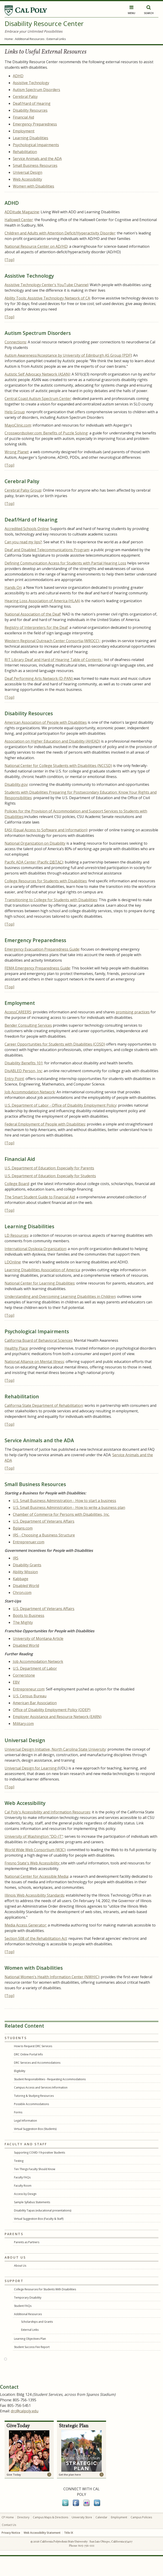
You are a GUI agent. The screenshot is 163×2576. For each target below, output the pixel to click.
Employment (23, 131)
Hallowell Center (19, 219)
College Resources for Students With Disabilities (45, 2289)
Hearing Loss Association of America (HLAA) (42, 600)
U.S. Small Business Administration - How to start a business (64, 1500)
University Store (82, 2537)
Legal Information (25, 2121)
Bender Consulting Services (28, 1025)
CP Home (8, 2537)
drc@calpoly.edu (24, 2430)
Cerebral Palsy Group (23, 490)
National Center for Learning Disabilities (40, 1283)
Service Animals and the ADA (37, 158)
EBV (16, 1682)
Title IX (68, 2552)
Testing (18, 2161)
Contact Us (9, 2545)
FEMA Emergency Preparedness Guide (37, 968)
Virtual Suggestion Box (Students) (35, 2129)
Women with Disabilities (33, 186)
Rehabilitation (25, 151)
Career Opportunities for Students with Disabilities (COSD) (55, 1044)
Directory (23, 2537)
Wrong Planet (16, 451)
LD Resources (16, 1235)
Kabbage (20, 1578)
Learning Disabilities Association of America (42, 1269)
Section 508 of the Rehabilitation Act (36, 1938)
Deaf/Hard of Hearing (32, 103)
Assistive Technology (31, 82)
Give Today (14, 2494)
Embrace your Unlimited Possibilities (33, 31)
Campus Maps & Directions (50, 2537)
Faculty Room (22, 2186)
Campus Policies (141, 2537)
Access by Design (25, 2194)
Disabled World (26, 1585)
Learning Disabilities (30, 137)
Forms (18, 2112)
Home (9, 39)
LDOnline (13, 1262)
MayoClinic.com (18, 425)
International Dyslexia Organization (35, 1248)
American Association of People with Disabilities (46, 722)
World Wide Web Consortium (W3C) (35, 1849)
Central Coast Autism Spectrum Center (38, 398)
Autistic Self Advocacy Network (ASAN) (37, 374)
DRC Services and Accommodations (37, 2063)
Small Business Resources (35, 165)
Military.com (23, 1723)
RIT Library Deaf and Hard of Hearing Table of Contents (53, 659)
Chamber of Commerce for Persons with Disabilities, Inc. (61, 1514)
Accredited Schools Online (27, 528)
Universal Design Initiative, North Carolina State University (55, 1749)
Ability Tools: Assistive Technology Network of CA (47, 298)
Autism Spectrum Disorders (36, 89)
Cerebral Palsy (25, 96)
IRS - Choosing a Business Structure (44, 1535)
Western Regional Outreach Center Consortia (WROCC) (52, 640)
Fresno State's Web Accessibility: (33, 1863)
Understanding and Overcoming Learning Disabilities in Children (60, 1296)
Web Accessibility (27, 179)
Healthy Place (16, 1348)
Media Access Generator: (26, 1925)
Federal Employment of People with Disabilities (45, 1124)
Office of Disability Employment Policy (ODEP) (51, 1709)
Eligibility (19, 2071)
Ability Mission (25, 1571)
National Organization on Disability (35, 843)
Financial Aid (23, 117)
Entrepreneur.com (28, 1689)
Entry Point (14, 1078)
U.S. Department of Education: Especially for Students (50, 1175)
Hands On (13, 587)
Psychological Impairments (36, 144)
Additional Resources (30, 39)
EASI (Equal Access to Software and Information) (46, 829)
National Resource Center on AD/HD (36, 246)
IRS (15, 1558)
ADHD (18, 75)
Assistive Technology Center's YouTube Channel (46, 284)
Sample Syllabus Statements (32, 2202)
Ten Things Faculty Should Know (34, 2169)
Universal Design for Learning (31, 1768)
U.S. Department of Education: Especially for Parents (49, 1168)
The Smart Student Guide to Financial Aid (40, 1197)
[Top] (9, 259)
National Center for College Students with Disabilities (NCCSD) (58, 765)
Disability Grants (27, 1564)
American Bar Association (35, 1702)
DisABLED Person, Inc (23, 1070)
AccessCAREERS (18, 1011)
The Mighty (23, 1622)
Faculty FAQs (22, 2177)
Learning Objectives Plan (30, 2339)
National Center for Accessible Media (36, 1876)
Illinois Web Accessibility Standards (34, 1895)
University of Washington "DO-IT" (34, 1836)
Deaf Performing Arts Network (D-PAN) (39, 678)
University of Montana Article (38, 1638)
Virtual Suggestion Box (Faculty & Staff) (38, 2219)
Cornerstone (24, 1675)
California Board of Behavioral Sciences (38, 1340)
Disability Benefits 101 (24, 1063)
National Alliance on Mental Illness (34, 1361)
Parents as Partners (26, 2242)
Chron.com (22, 1592)
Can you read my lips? (23, 541)
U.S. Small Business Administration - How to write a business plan (69, 1507)
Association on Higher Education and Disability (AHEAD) (52, 741)
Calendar (101, 2537)
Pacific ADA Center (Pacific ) (34, 862)
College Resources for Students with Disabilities (46, 880)
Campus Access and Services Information (40, 2087)
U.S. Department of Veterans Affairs (43, 1521)
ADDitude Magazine (22, 211)
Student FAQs (22, 2306)
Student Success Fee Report (32, 2347)
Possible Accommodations (31, 2104)
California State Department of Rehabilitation (44, 1405)
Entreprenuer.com (28, 1541)
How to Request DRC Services (33, 2046)
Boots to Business (28, 1615)
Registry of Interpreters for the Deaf (36, 627)
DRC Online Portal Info (28, 2054)
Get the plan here (70, 2494)
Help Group (15, 411)
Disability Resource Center (44, 23)
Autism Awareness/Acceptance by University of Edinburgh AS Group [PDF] (68, 355)
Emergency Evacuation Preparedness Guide (42, 949)
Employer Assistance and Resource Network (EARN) (57, 1716)
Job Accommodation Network (30, 1091)
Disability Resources (30, 110)
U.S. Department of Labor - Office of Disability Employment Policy (60, 1105)
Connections (15, 342)
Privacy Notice (11, 2552)
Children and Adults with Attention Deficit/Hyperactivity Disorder (60, 233)
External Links (30, 2330)
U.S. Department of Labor (35, 1668)
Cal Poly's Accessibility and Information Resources (47, 1812)
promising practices (133, 1011)
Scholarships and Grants (37, 2322)
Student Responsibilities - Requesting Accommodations (50, 2079)
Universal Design (27, 172)
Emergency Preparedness (35, 124)
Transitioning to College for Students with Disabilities (51, 899)
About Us (20, 2266)
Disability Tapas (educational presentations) (42, 2210)
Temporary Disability (27, 2298)
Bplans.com (23, 1528)
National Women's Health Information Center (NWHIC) (52, 1976)
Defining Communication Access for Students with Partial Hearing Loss (65, 563)
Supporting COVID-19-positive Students (39, 2152)
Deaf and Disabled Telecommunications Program (47, 549)
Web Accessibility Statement (42, 2552)
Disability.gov (16, 784)
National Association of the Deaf (33, 614)
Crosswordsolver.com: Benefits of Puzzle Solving (46, 433)
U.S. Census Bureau (29, 1695)
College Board (17, 1183)
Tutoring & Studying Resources (34, 2096)
